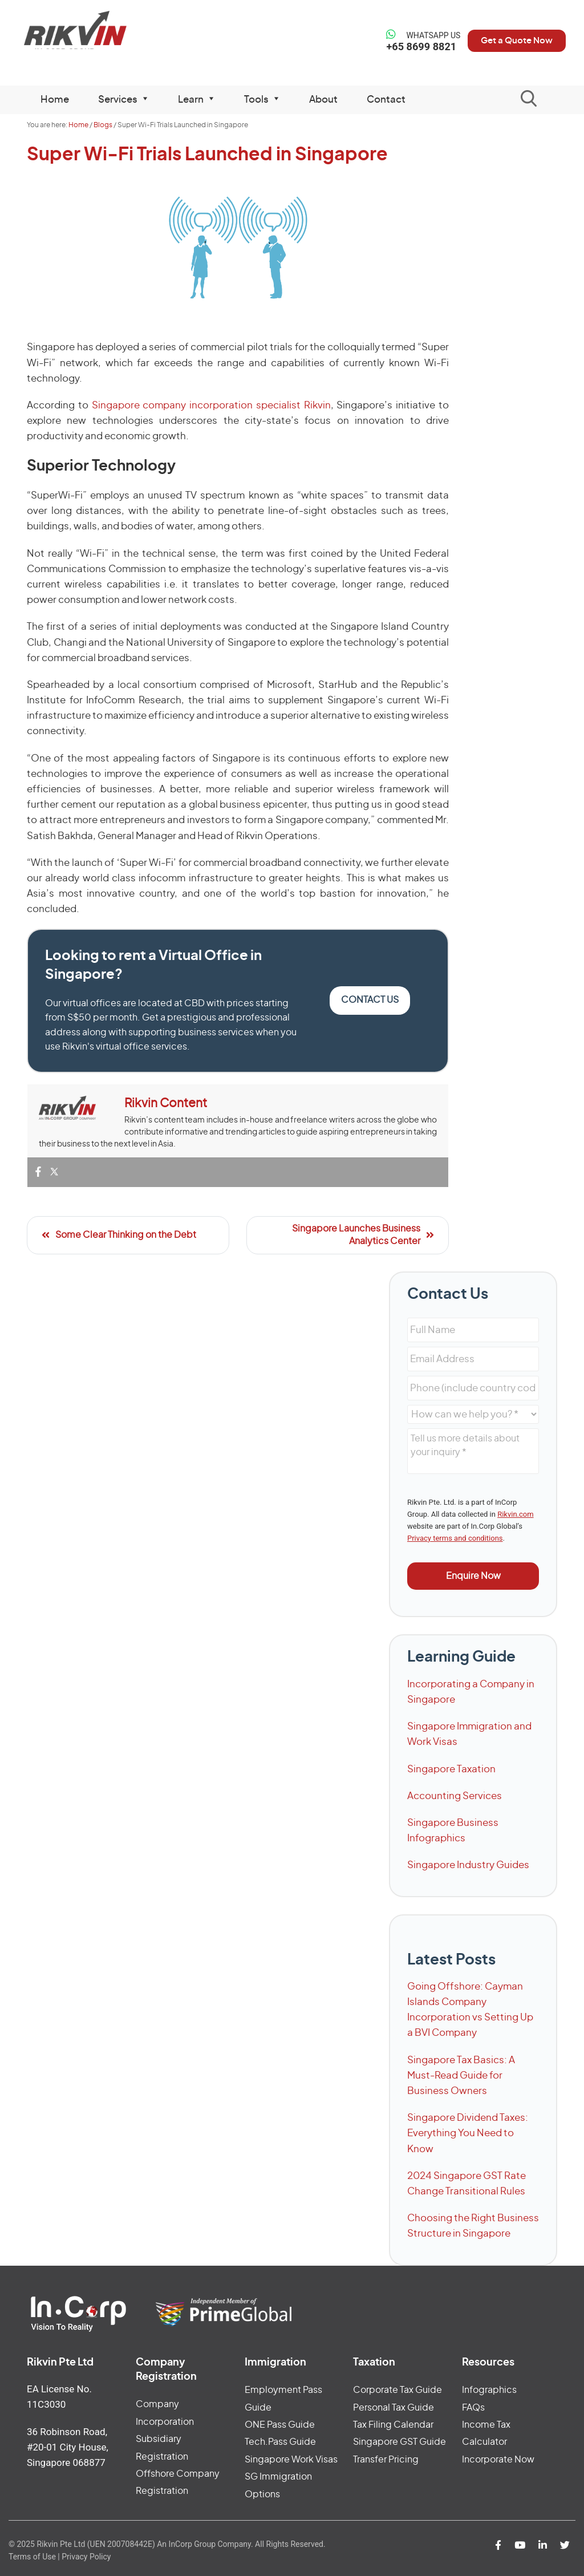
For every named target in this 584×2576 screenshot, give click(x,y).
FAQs (473, 2407)
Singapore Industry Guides (468, 1865)
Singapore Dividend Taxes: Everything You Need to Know (467, 2133)
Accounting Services (454, 1796)
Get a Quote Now (511, 40)
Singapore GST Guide (399, 2442)
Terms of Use (32, 2556)
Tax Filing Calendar (393, 2424)
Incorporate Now (498, 2459)
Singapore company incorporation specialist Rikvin (211, 405)
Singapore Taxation (451, 1769)
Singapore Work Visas (291, 2459)
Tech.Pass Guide (280, 2442)
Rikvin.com (515, 1514)
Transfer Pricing (386, 2459)
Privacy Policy (86, 2556)
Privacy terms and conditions (455, 1538)
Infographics (489, 2390)
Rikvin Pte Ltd (81, 34)
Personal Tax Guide (393, 2407)
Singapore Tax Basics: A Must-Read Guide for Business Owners (461, 2075)
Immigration (275, 2363)
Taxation (374, 2363)
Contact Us (370, 1000)
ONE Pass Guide (280, 2424)
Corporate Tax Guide (397, 2390)
